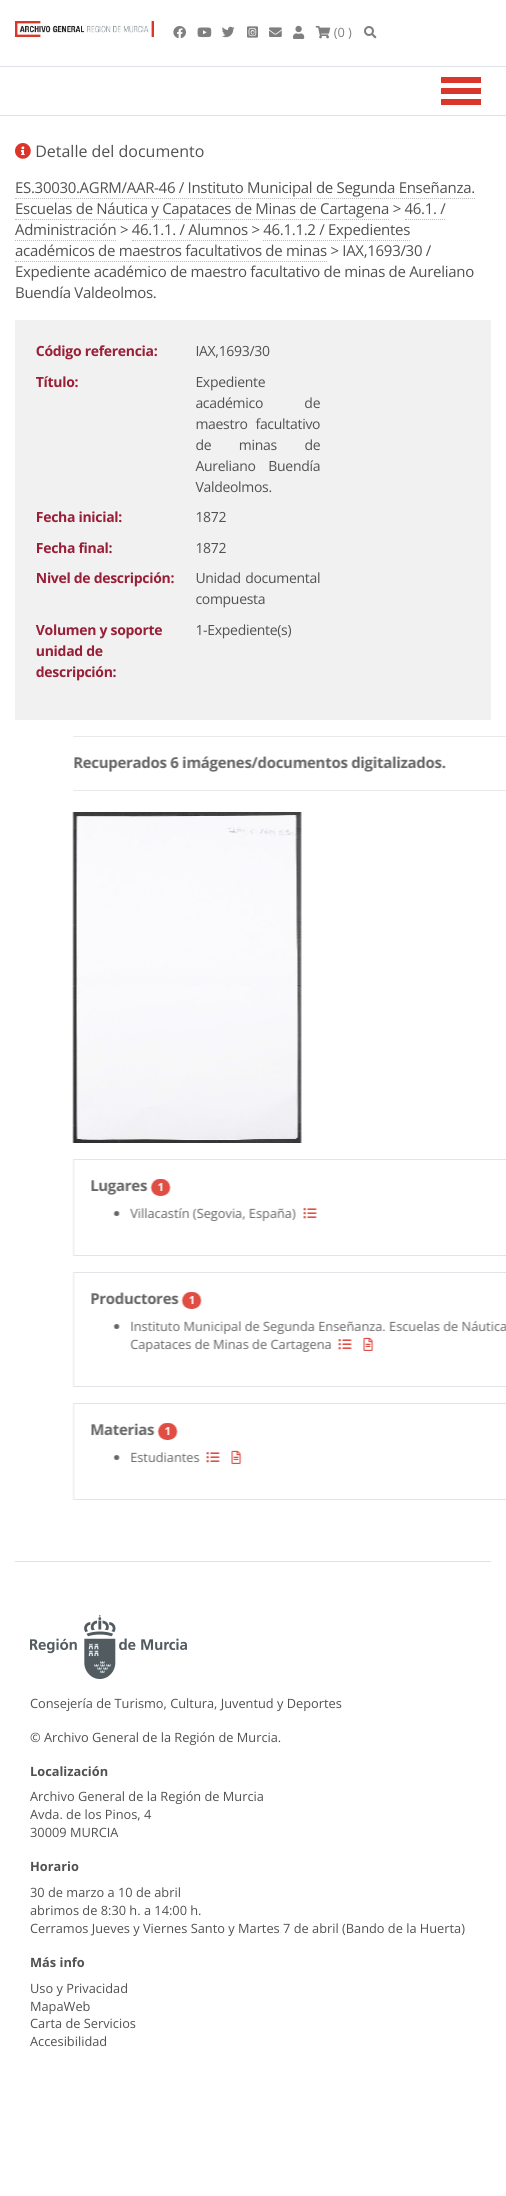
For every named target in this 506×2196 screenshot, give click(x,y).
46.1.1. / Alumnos (190, 230)
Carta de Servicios (83, 2023)
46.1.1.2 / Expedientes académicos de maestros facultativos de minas (212, 240)
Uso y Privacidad (79, 1988)
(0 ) (334, 32)
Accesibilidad (68, 2041)
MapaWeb (60, 2006)
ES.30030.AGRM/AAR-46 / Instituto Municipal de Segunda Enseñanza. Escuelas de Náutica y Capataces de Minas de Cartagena (245, 198)
